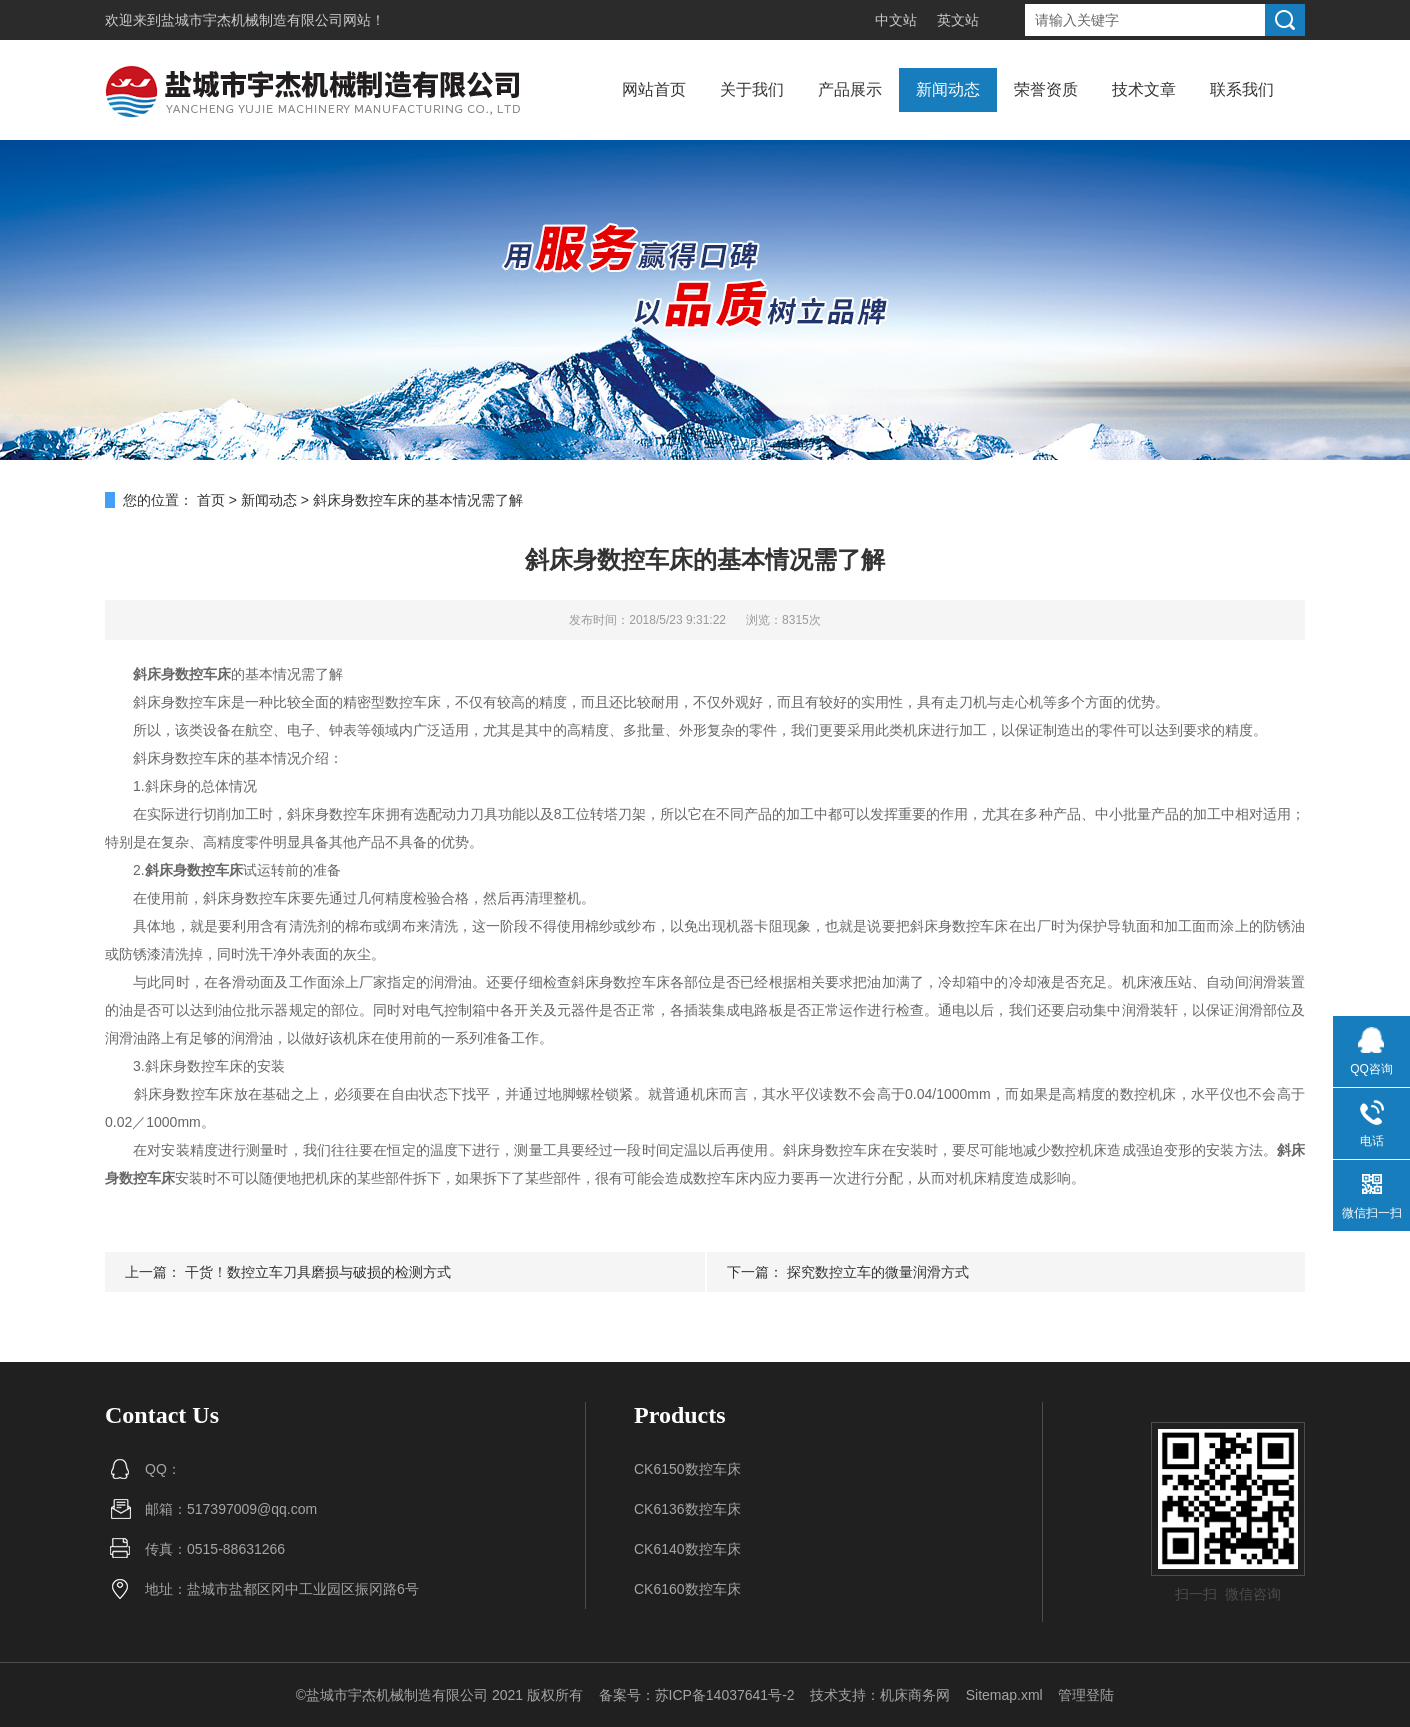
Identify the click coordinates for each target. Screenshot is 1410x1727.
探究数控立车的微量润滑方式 (878, 1272)
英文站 (958, 20)
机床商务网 (915, 1695)
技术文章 (1144, 89)
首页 (211, 500)
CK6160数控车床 (687, 1589)
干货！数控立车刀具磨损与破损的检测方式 (318, 1272)
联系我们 (1242, 89)
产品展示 (850, 89)
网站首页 (654, 89)
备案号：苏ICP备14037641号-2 (697, 1695)
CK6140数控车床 (687, 1549)
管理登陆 (1086, 1695)
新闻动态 (948, 89)
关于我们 (752, 89)
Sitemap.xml (1004, 1695)
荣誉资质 (1046, 89)
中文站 (896, 20)
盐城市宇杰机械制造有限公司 (252, 20)
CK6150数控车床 (687, 1469)
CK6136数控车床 (687, 1509)
